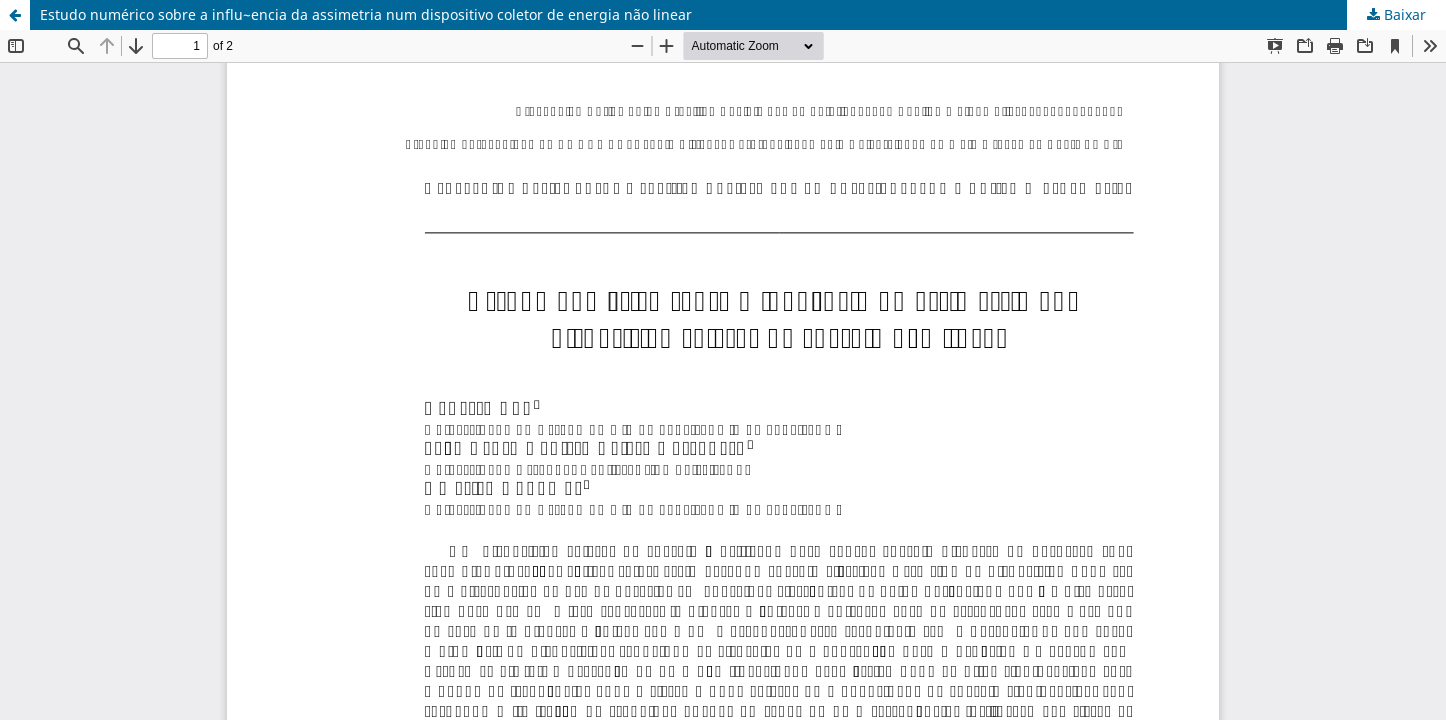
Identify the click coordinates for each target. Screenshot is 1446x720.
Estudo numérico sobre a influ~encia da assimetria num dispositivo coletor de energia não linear (366, 14)
